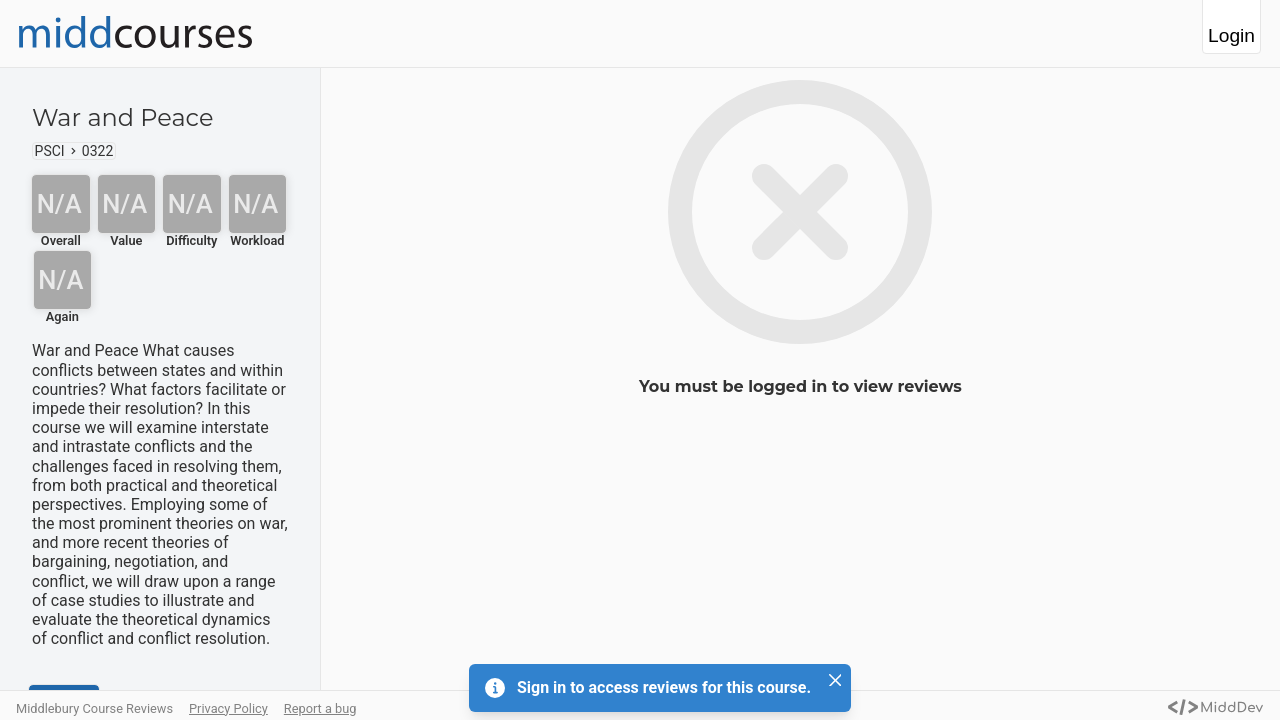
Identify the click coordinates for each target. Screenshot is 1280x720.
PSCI (50, 151)
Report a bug (320, 708)
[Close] (835, 680)
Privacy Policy (228, 708)
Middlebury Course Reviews (94, 708)
